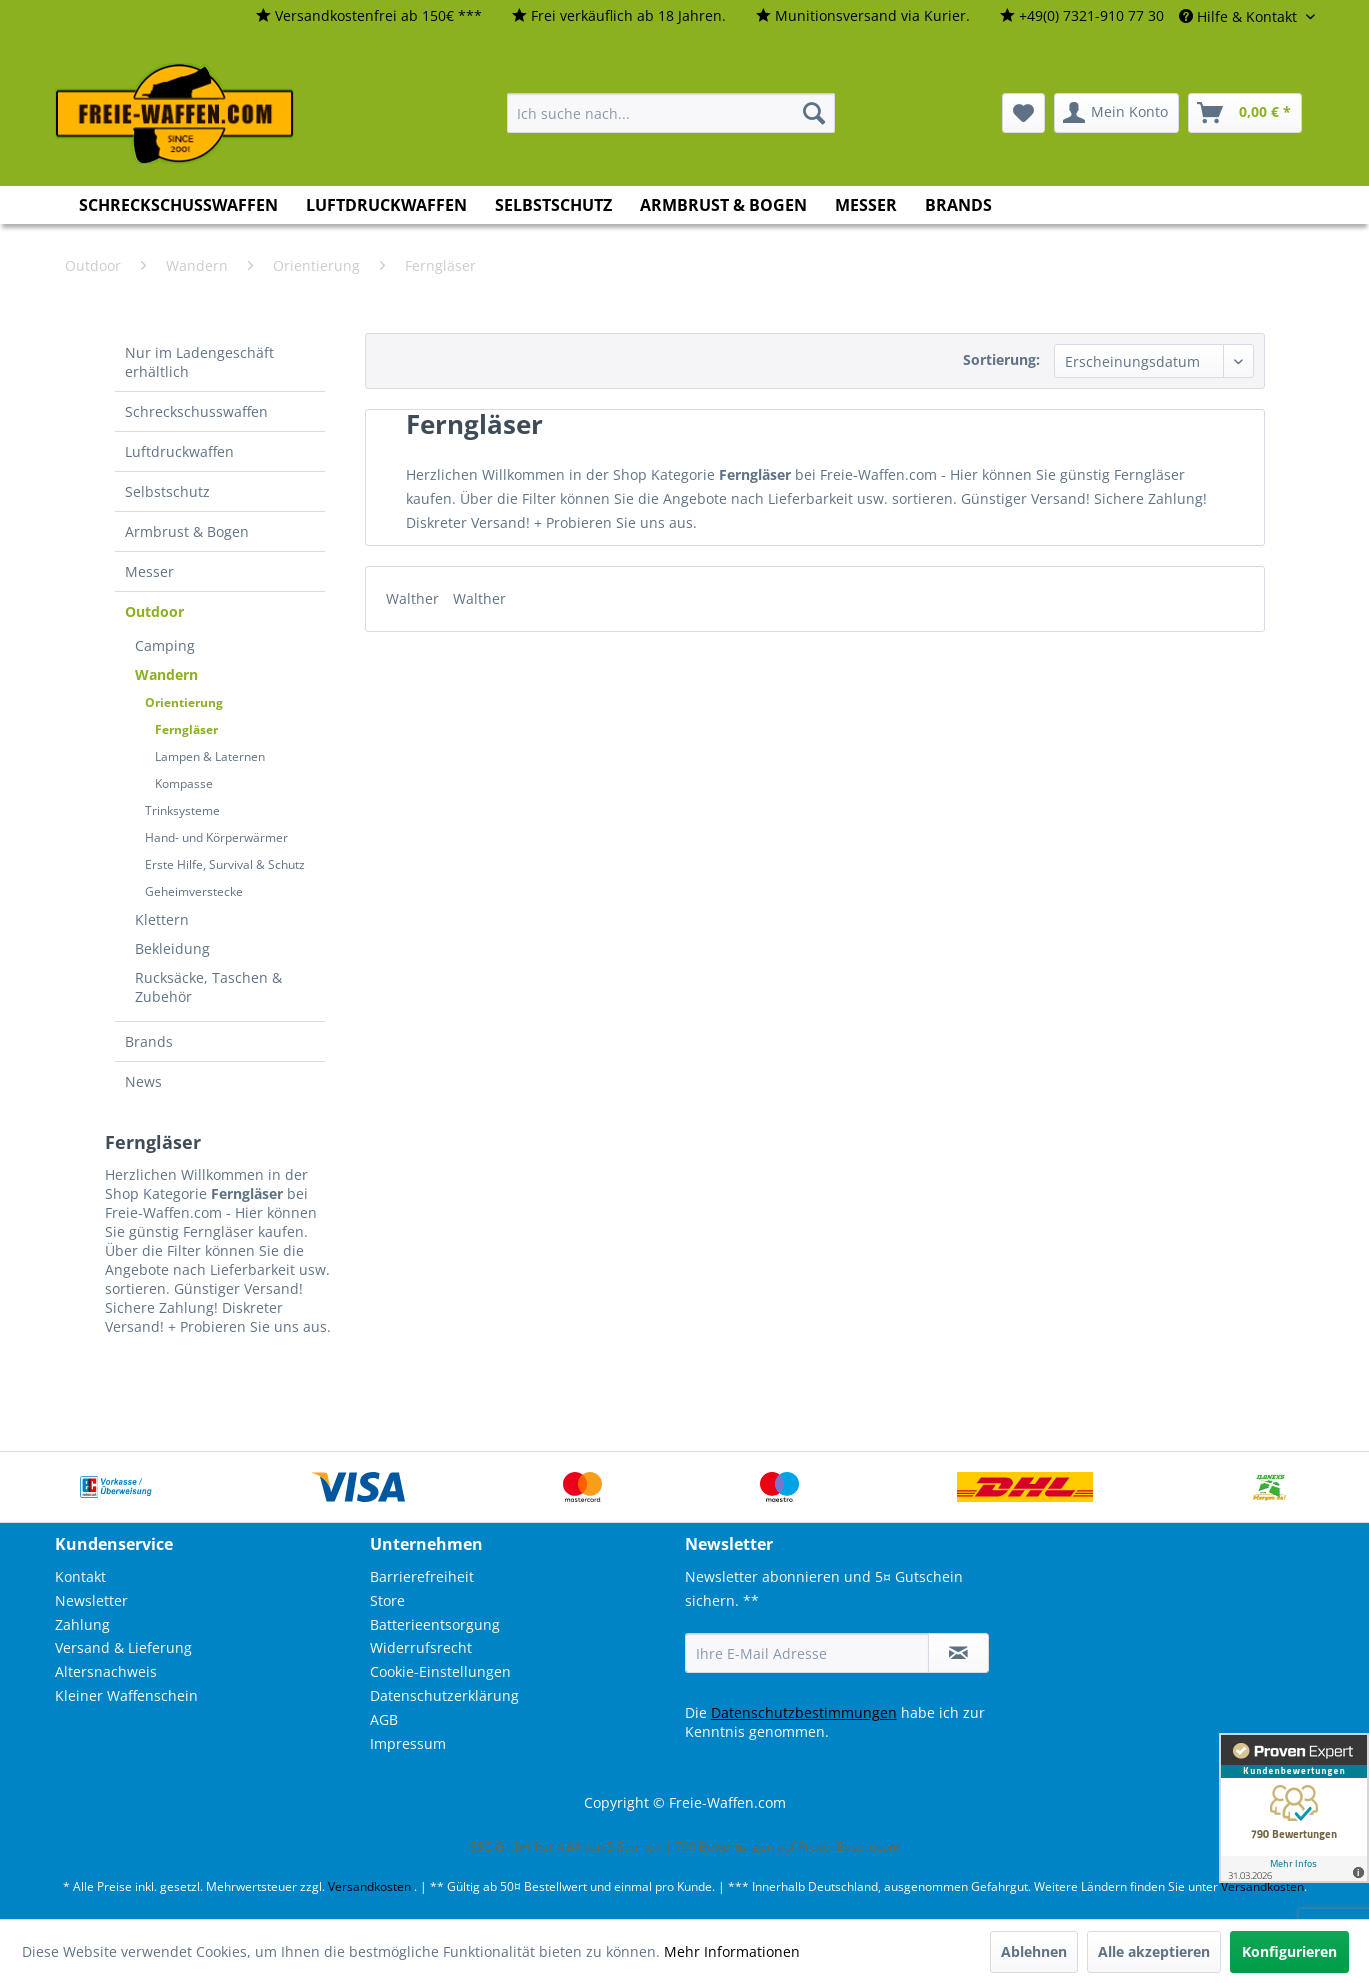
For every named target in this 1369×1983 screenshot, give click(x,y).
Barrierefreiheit (422, 1576)
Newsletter (91, 1600)
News (143, 1081)
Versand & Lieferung (123, 1647)
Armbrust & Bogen (187, 531)
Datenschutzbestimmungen (804, 1712)
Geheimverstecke (194, 891)
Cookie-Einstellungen (440, 1671)
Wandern (166, 674)
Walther (414, 598)
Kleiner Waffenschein (126, 1695)
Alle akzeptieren (1154, 1951)
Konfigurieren (1289, 1951)
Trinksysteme (182, 810)
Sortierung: (1001, 359)
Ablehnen (1034, 1951)
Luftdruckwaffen (179, 451)
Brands (149, 1041)
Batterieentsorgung (435, 1624)
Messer (149, 571)
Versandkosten (369, 1886)
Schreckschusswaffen (196, 411)
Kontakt (80, 1576)
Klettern (162, 919)
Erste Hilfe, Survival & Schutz (225, 864)
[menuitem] (369, 16)
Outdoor (154, 611)
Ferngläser (186, 729)
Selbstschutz (167, 491)
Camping (165, 645)
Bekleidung (172, 948)
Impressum (408, 1743)
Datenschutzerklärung (444, 1695)
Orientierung (184, 702)
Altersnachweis (106, 1671)
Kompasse (184, 783)
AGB (384, 1719)
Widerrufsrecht (421, 1647)
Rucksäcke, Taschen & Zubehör (208, 987)
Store (387, 1600)
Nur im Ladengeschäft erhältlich (199, 362)
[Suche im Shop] (671, 113)
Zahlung (82, 1624)
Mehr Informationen (732, 1951)
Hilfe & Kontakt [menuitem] (1240, 16)
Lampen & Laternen (210, 756)
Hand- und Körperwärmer (216, 837)
